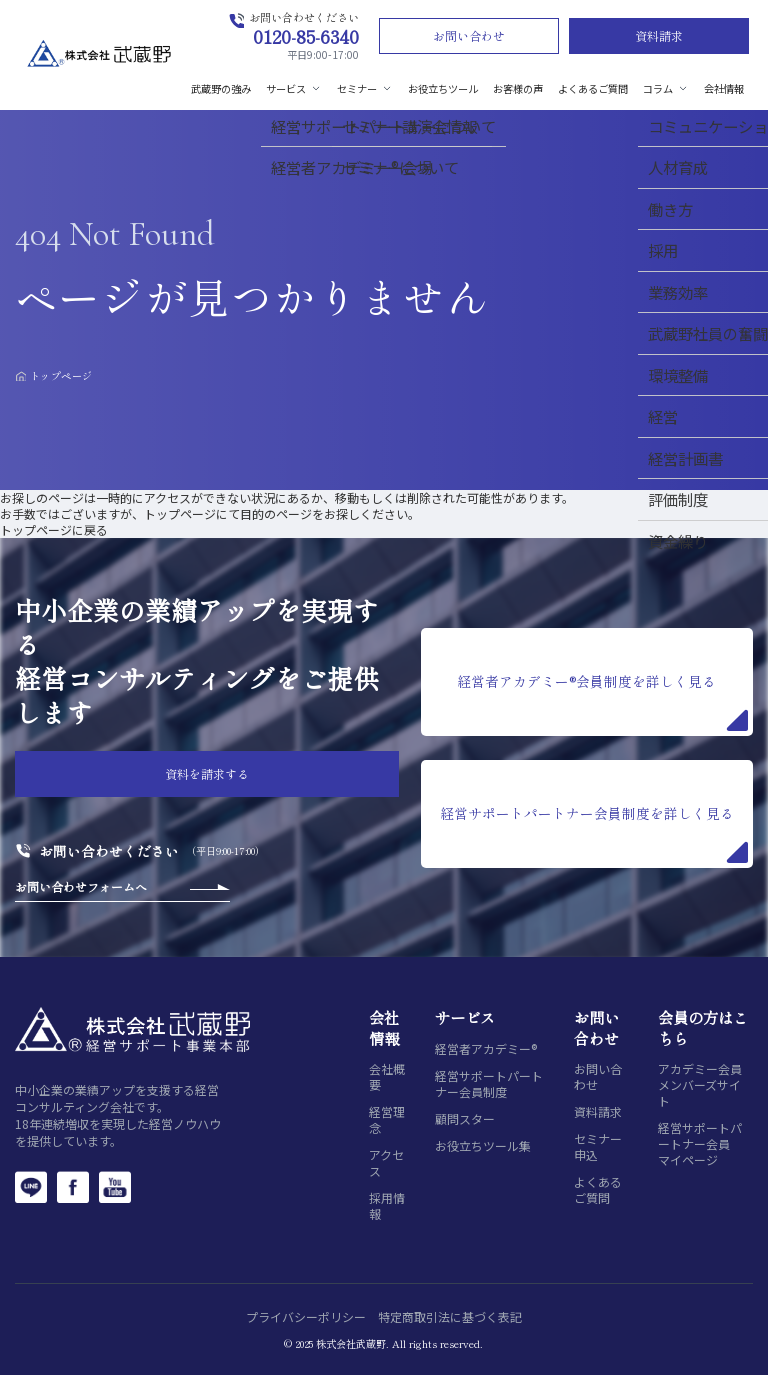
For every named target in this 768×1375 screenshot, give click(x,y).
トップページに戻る (54, 529)
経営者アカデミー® (486, 1049)
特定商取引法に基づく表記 (450, 1316)
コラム (666, 88)
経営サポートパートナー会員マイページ (700, 1144)
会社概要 (387, 1077)
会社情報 (724, 88)
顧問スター (465, 1119)
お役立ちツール (443, 88)
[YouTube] (115, 1187)
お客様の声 (518, 88)
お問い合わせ (469, 35)
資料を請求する (207, 773)
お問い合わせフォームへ (81, 886)
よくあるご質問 (593, 88)
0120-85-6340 (306, 36)
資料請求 (659, 35)
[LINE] (31, 1187)
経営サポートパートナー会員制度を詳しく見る (594, 833)
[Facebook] (73, 1187)
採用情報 (387, 1206)
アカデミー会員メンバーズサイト (700, 1085)
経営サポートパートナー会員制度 (489, 1084)
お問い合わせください (109, 851)
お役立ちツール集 (483, 1146)
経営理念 (387, 1120)
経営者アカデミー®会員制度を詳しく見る (602, 701)
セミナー (365, 88)
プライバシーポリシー (306, 1316)
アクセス (386, 1163)
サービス (294, 88)
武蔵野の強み (221, 88)
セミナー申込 (598, 1147)
